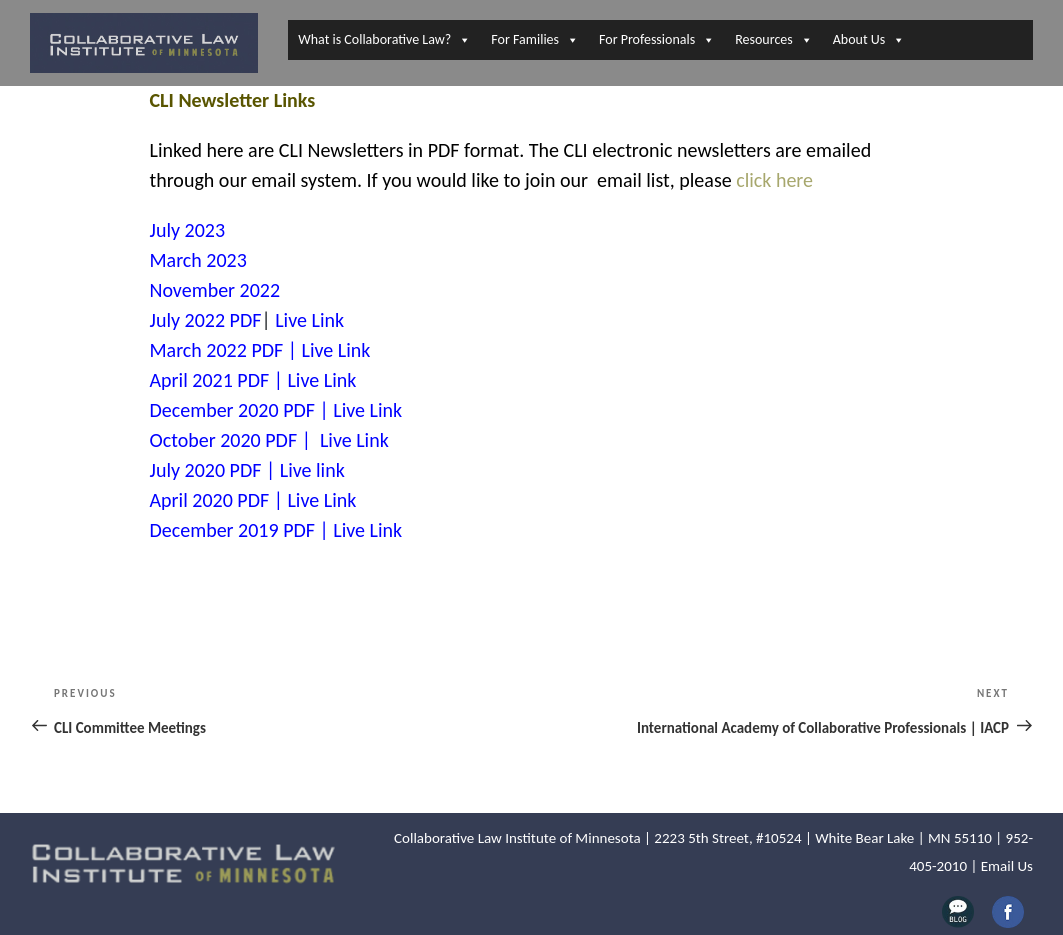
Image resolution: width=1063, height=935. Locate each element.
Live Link (309, 320)
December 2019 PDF (233, 530)
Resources (774, 40)
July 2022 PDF (206, 320)
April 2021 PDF (210, 380)
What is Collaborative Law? (384, 40)
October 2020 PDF (224, 440)
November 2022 (215, 290)
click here (774, 180)
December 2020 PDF (233, 410)
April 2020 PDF (210, 500)
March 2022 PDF (217, 350)
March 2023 (198, 260)
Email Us (1007, 866)
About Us (869, 40)
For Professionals (657, 40)
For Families (535, 40)
